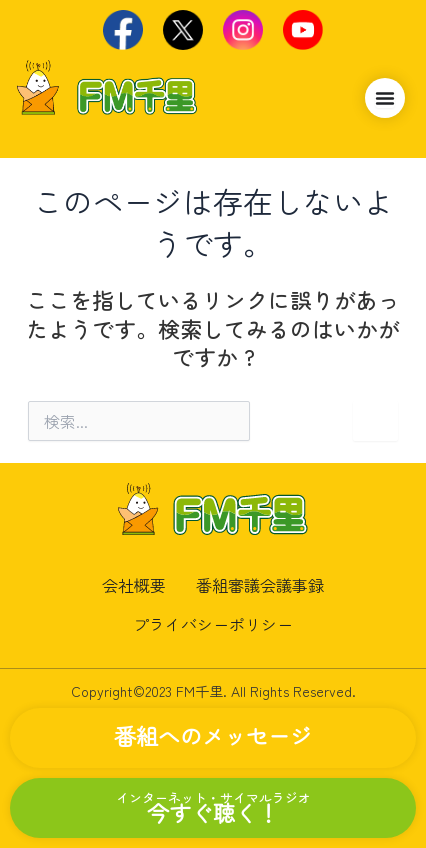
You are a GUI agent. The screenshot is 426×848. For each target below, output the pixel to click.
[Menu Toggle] (385, 98)
